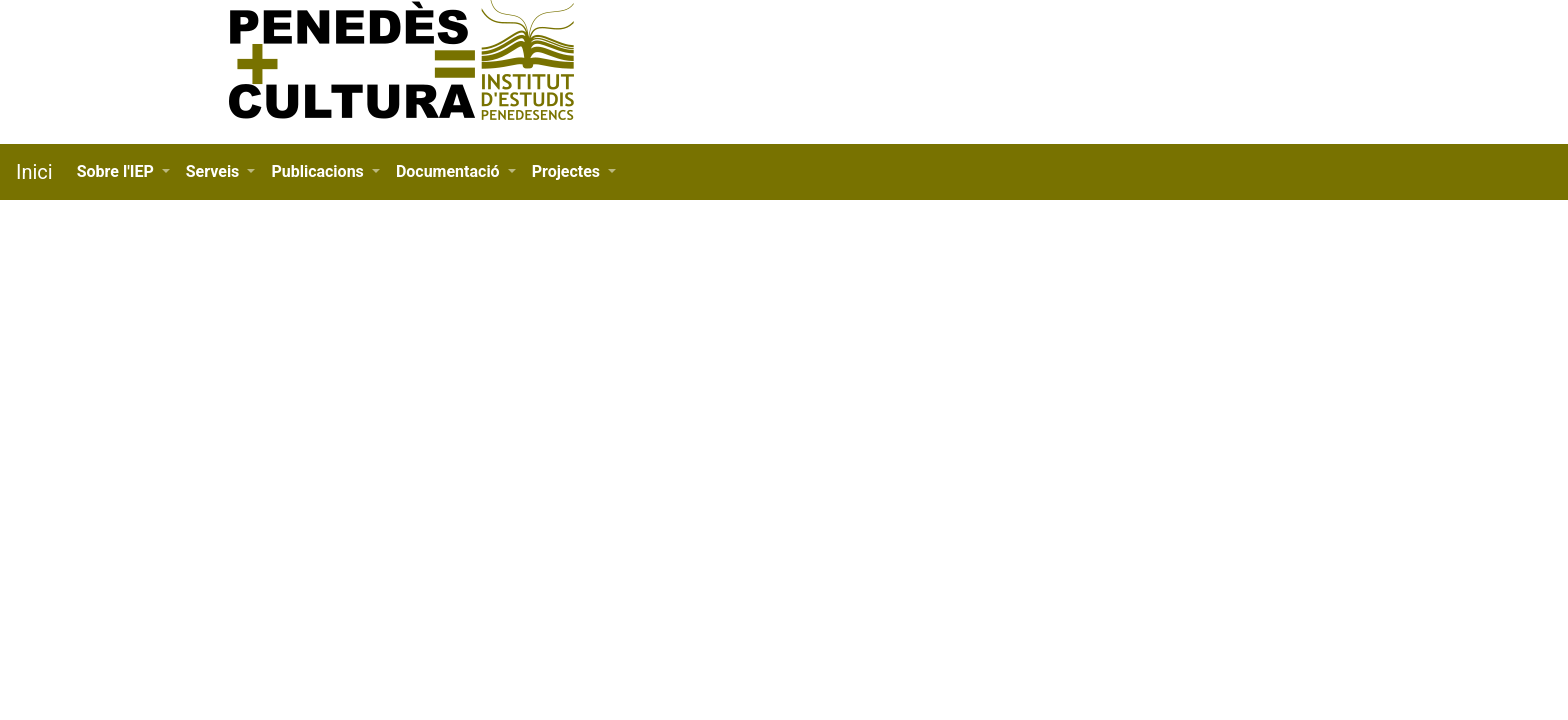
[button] (123, 172)
